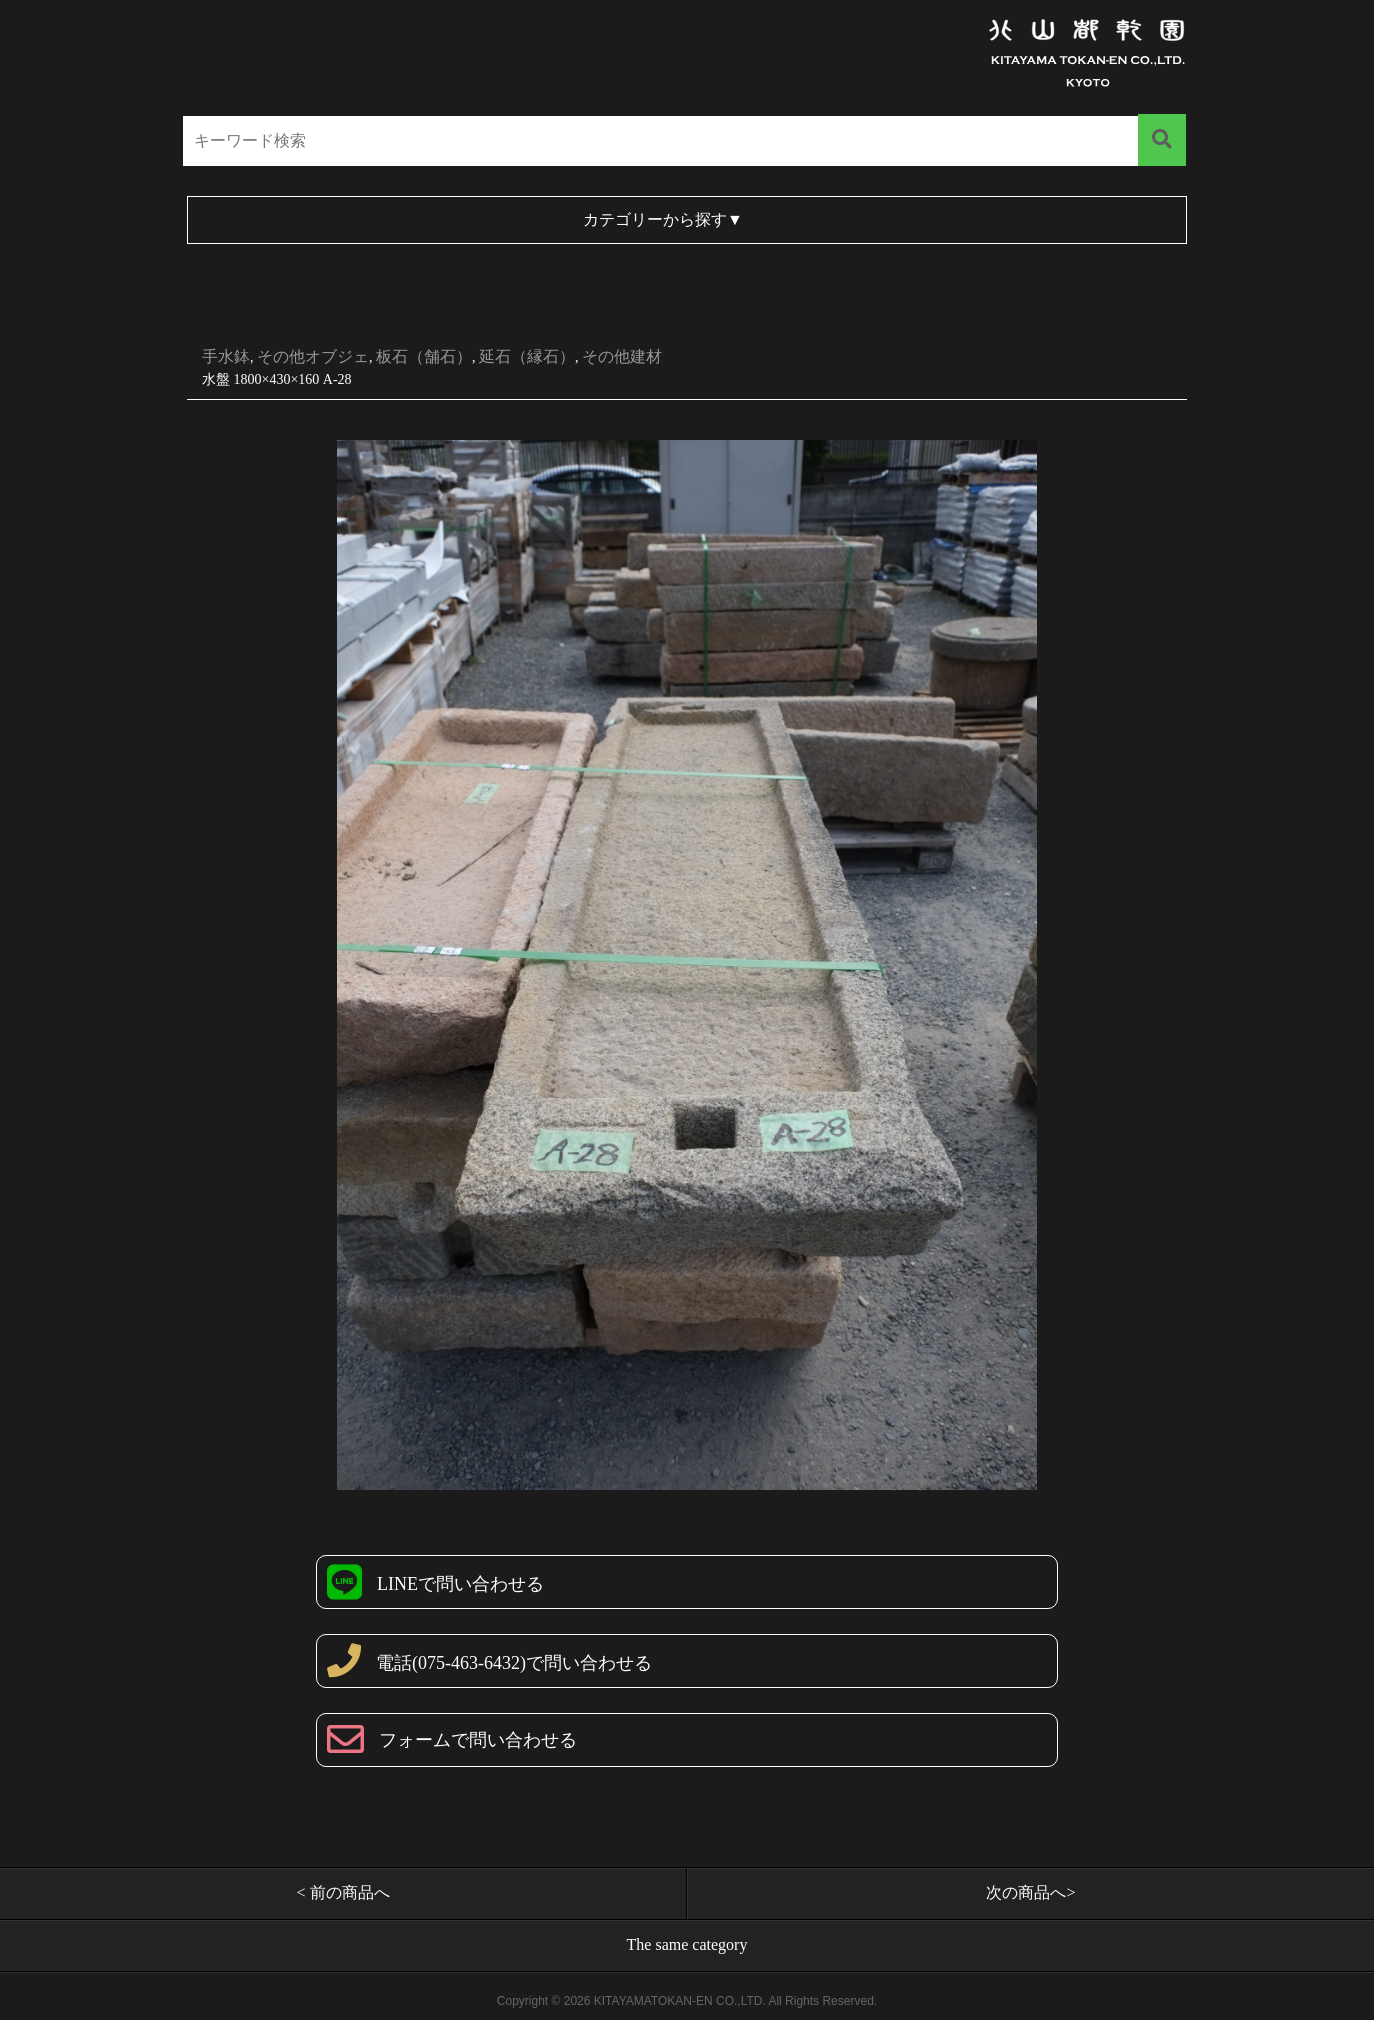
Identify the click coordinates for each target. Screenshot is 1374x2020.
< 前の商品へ (342, 1892)
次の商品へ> (1030, 1892)
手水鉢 (226, 356)
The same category (687, 1944)
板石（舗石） (424, 356)
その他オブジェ (313, 356)
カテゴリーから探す (663, 219)
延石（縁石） (527, 356)
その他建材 (622, 356)
